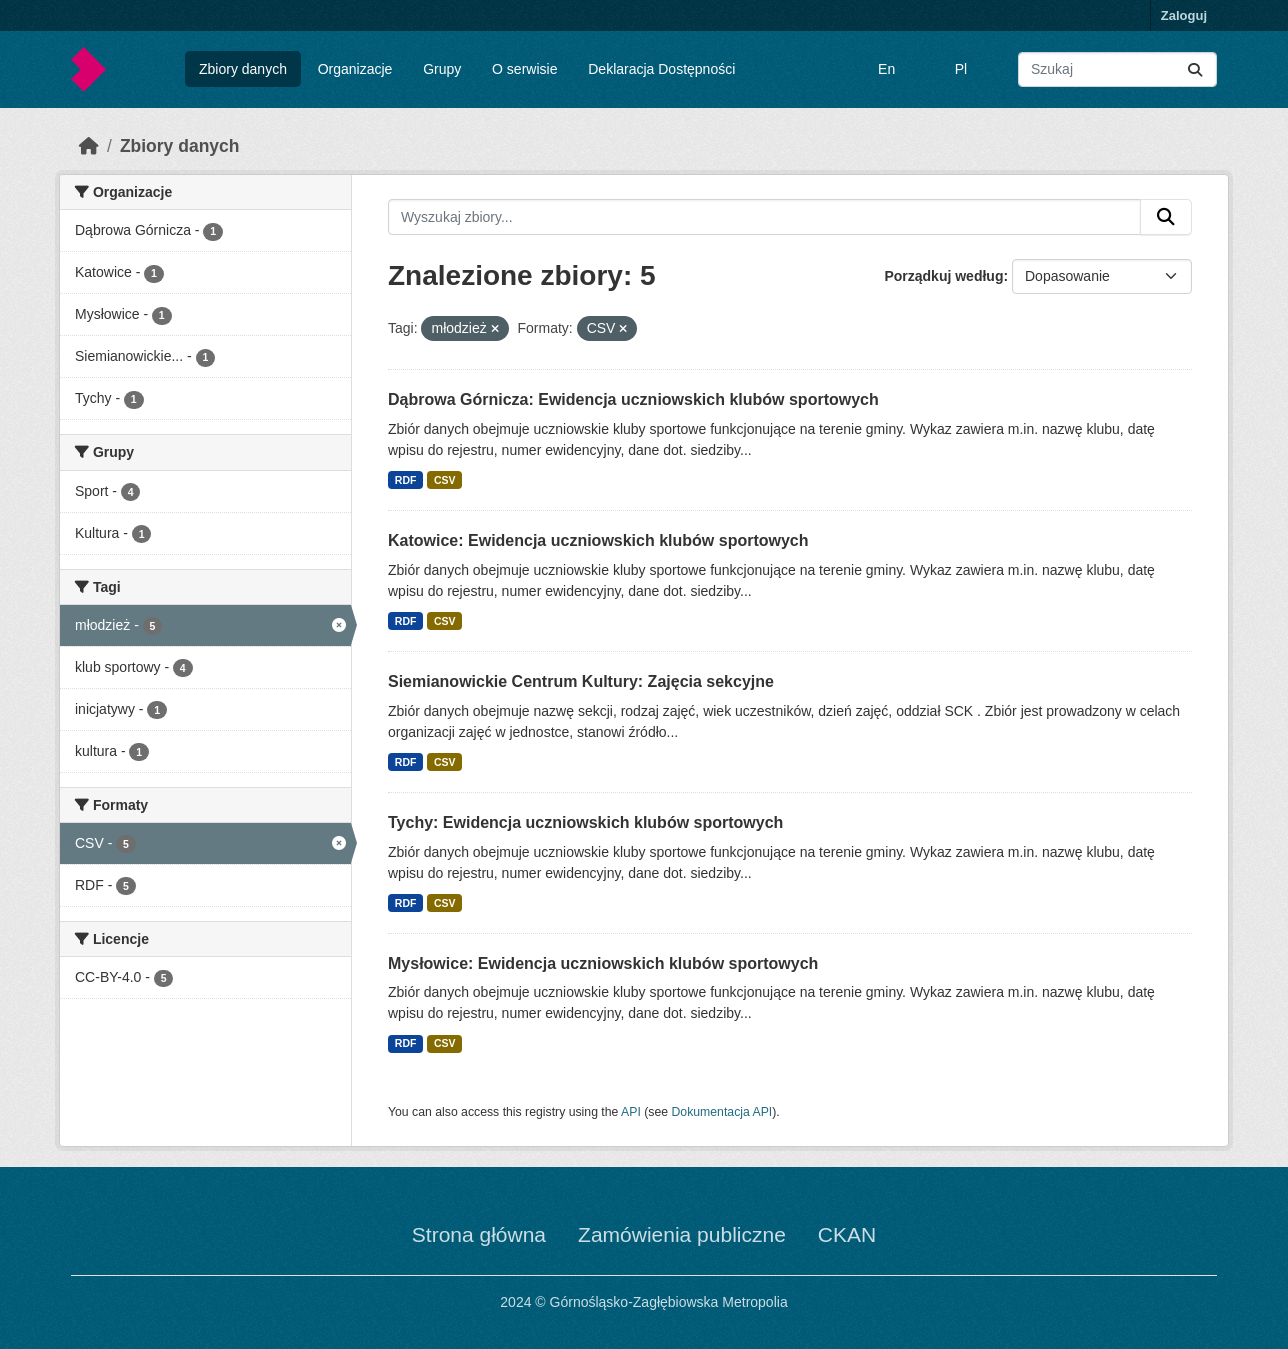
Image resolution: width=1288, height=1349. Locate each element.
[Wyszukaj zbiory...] (1117, 69)
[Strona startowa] (89, 146)
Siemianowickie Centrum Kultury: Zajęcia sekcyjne (581, 681)
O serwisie (524, 69)
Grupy (442, 69)
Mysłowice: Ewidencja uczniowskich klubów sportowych (603, 963)
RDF (406, 480)
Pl (961, 69)
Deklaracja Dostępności (661, 69)
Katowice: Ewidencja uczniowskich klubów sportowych (598, 540)
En (886, 69)
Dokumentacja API (722, 1112)
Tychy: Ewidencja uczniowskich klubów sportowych (585, 822)
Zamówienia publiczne (682, 1234)
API (631, 1112)
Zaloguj (1184, 15)
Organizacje (355, 69)
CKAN (847, 1234)
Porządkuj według (943, 276)
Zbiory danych (243, 69)
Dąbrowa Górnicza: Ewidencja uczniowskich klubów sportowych (633, 399)
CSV (445, 480)
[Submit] (1195, 69)
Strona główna (479, 1234)
